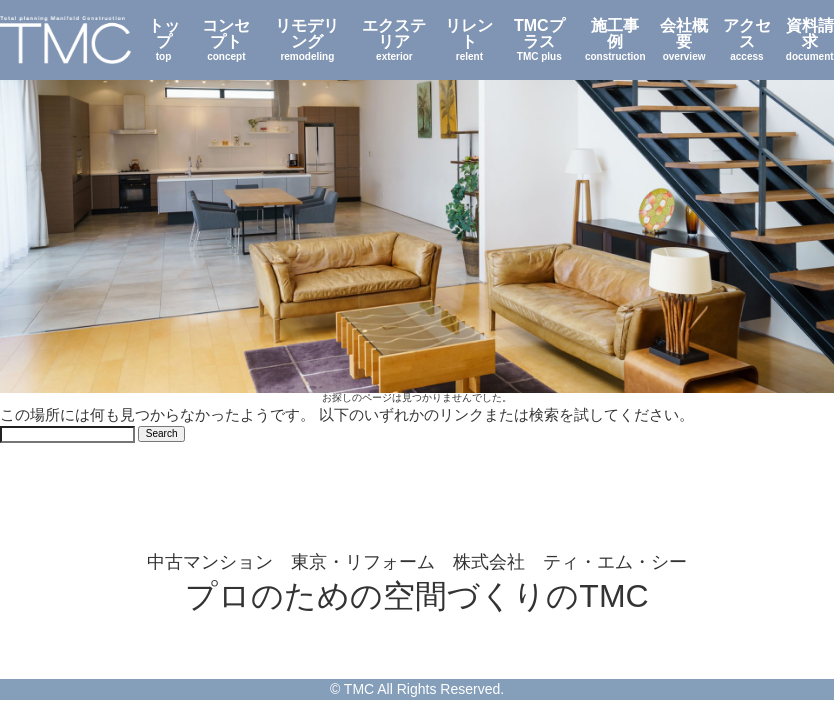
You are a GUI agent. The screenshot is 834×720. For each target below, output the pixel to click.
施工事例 (615, 40)
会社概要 (684, 40)
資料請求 (810, 40)
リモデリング (307, 40)
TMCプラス (539, 40)
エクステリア (394, 40)
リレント (469, 40)
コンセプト (226, 40)
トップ (163, 40)
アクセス (747, 40)
